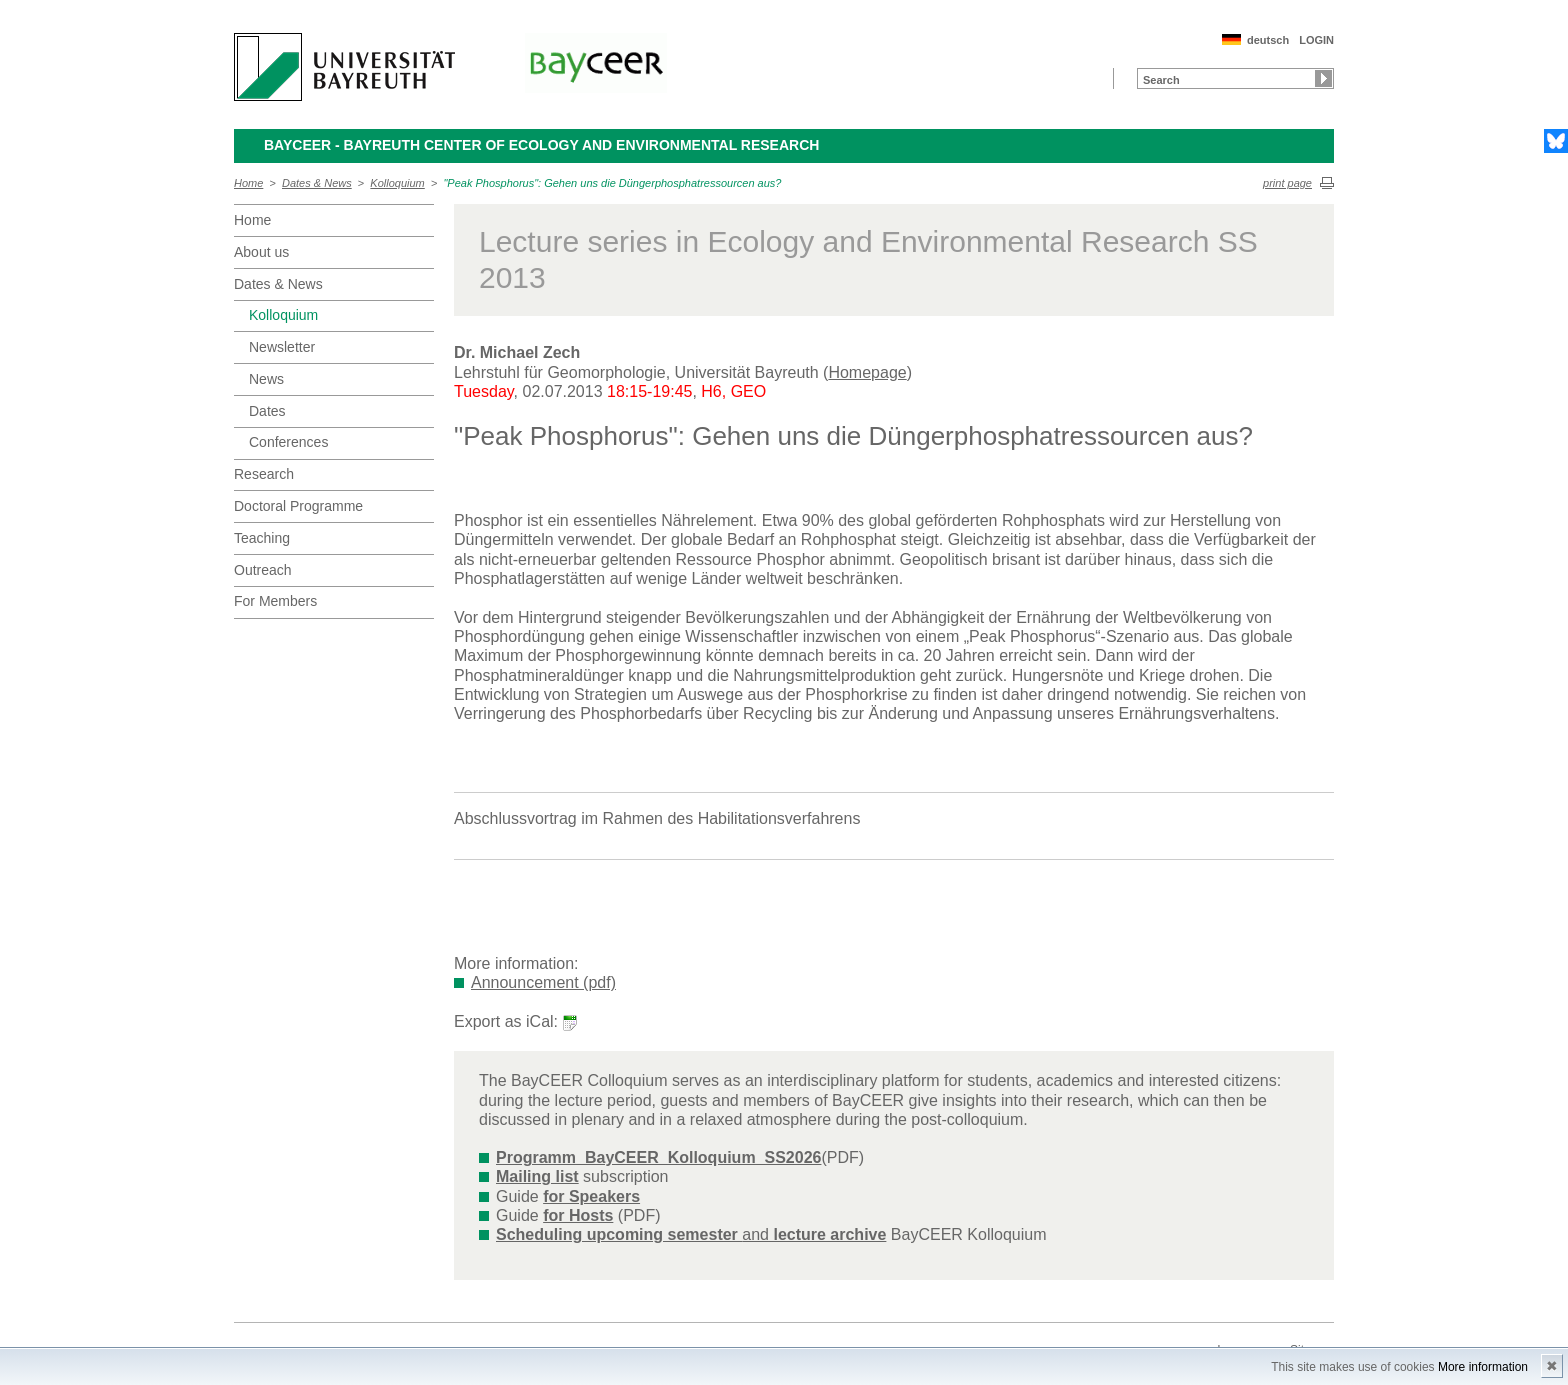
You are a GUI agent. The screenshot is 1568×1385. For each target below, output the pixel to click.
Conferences (288, 442)
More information (1483, 1367)
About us (261, 252)
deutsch (1268, 40)
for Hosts (578, 1215)
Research (264, 474)
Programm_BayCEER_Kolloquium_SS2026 (658, 1157)
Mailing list (537, 1176)
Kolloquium (397, 183)
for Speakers (591, 1196)
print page (1287, 183)
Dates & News (317, 183)
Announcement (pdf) (543, 982)
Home (248, 183)
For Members (275, 601)
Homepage (867, 372)
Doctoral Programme (298, 506)
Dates (267, 411)
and (691, 1234)
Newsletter (282, 347)
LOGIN (1316, 40)
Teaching (262, 538)
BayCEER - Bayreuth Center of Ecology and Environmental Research (541, 145)
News (266, 379)
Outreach (263, 570)
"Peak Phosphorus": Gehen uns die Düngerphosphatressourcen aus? (612, 183)
